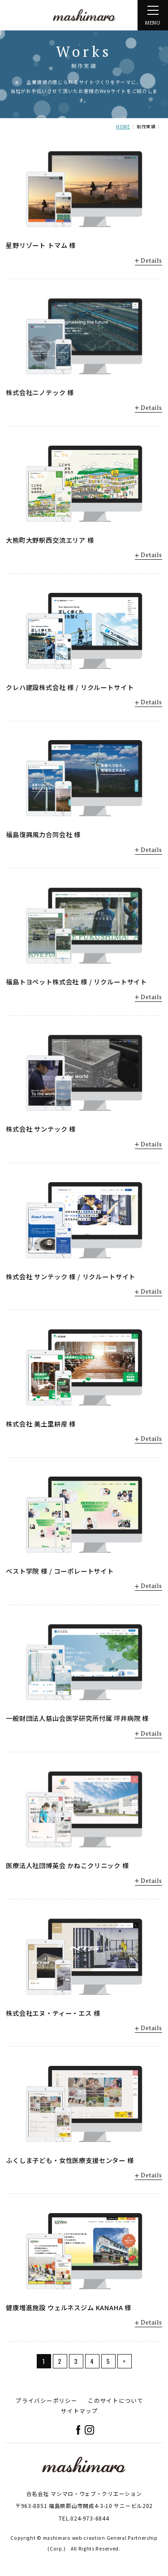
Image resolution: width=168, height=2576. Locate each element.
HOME (123, 126)
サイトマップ (79, 2410)
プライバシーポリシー (47, 2400)
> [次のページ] (124, 2361)
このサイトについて (115, 2400)
